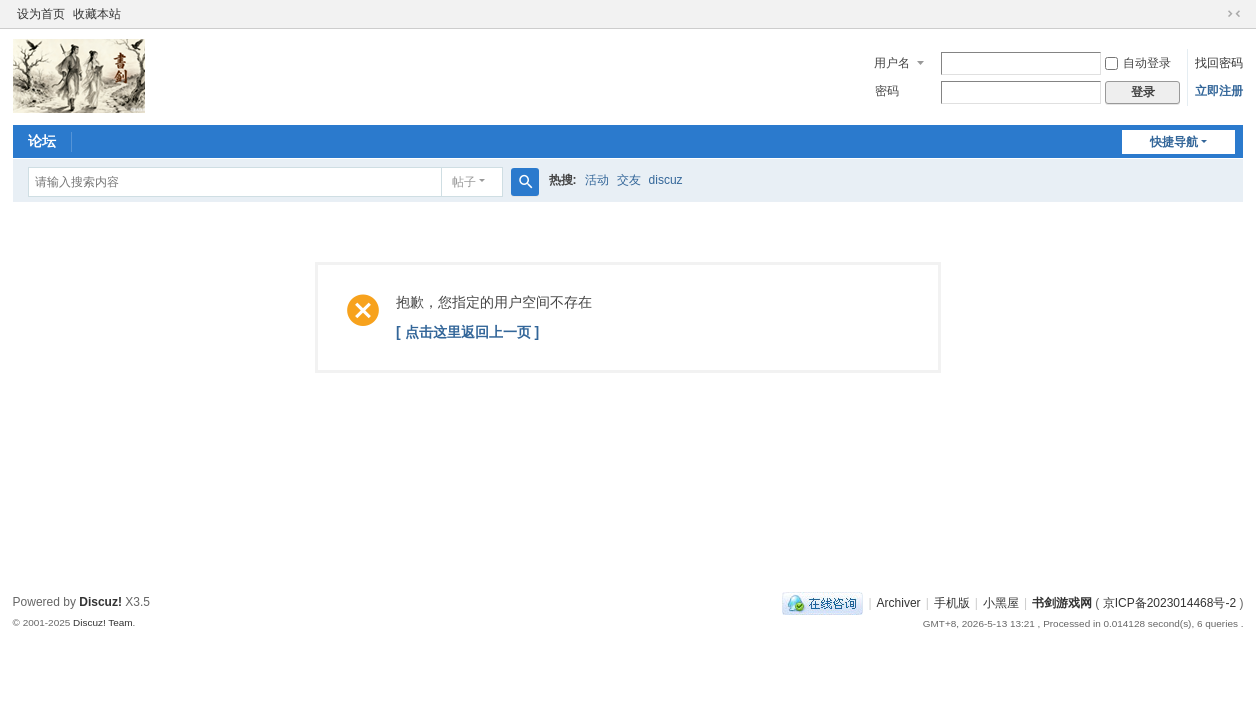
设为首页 (41, 14)
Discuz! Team (103, 622)
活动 (597, 180)
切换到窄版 (1234, 14)
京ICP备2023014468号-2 (1169, 603)
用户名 (892, 63)
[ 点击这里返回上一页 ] (467, 332)
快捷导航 (1174, 142)
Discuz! (100, 602)
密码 (887, 91)
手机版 (952, 603)
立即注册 (1219, 91)
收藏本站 (97, 14)
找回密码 (1219, 63)
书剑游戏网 (1062, 603)
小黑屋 (1001, 603)
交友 (629, 180)
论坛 (42, 141)
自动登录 (1138, 63)
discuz (666, 180)
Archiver (899, 603)
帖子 (464, 182)
